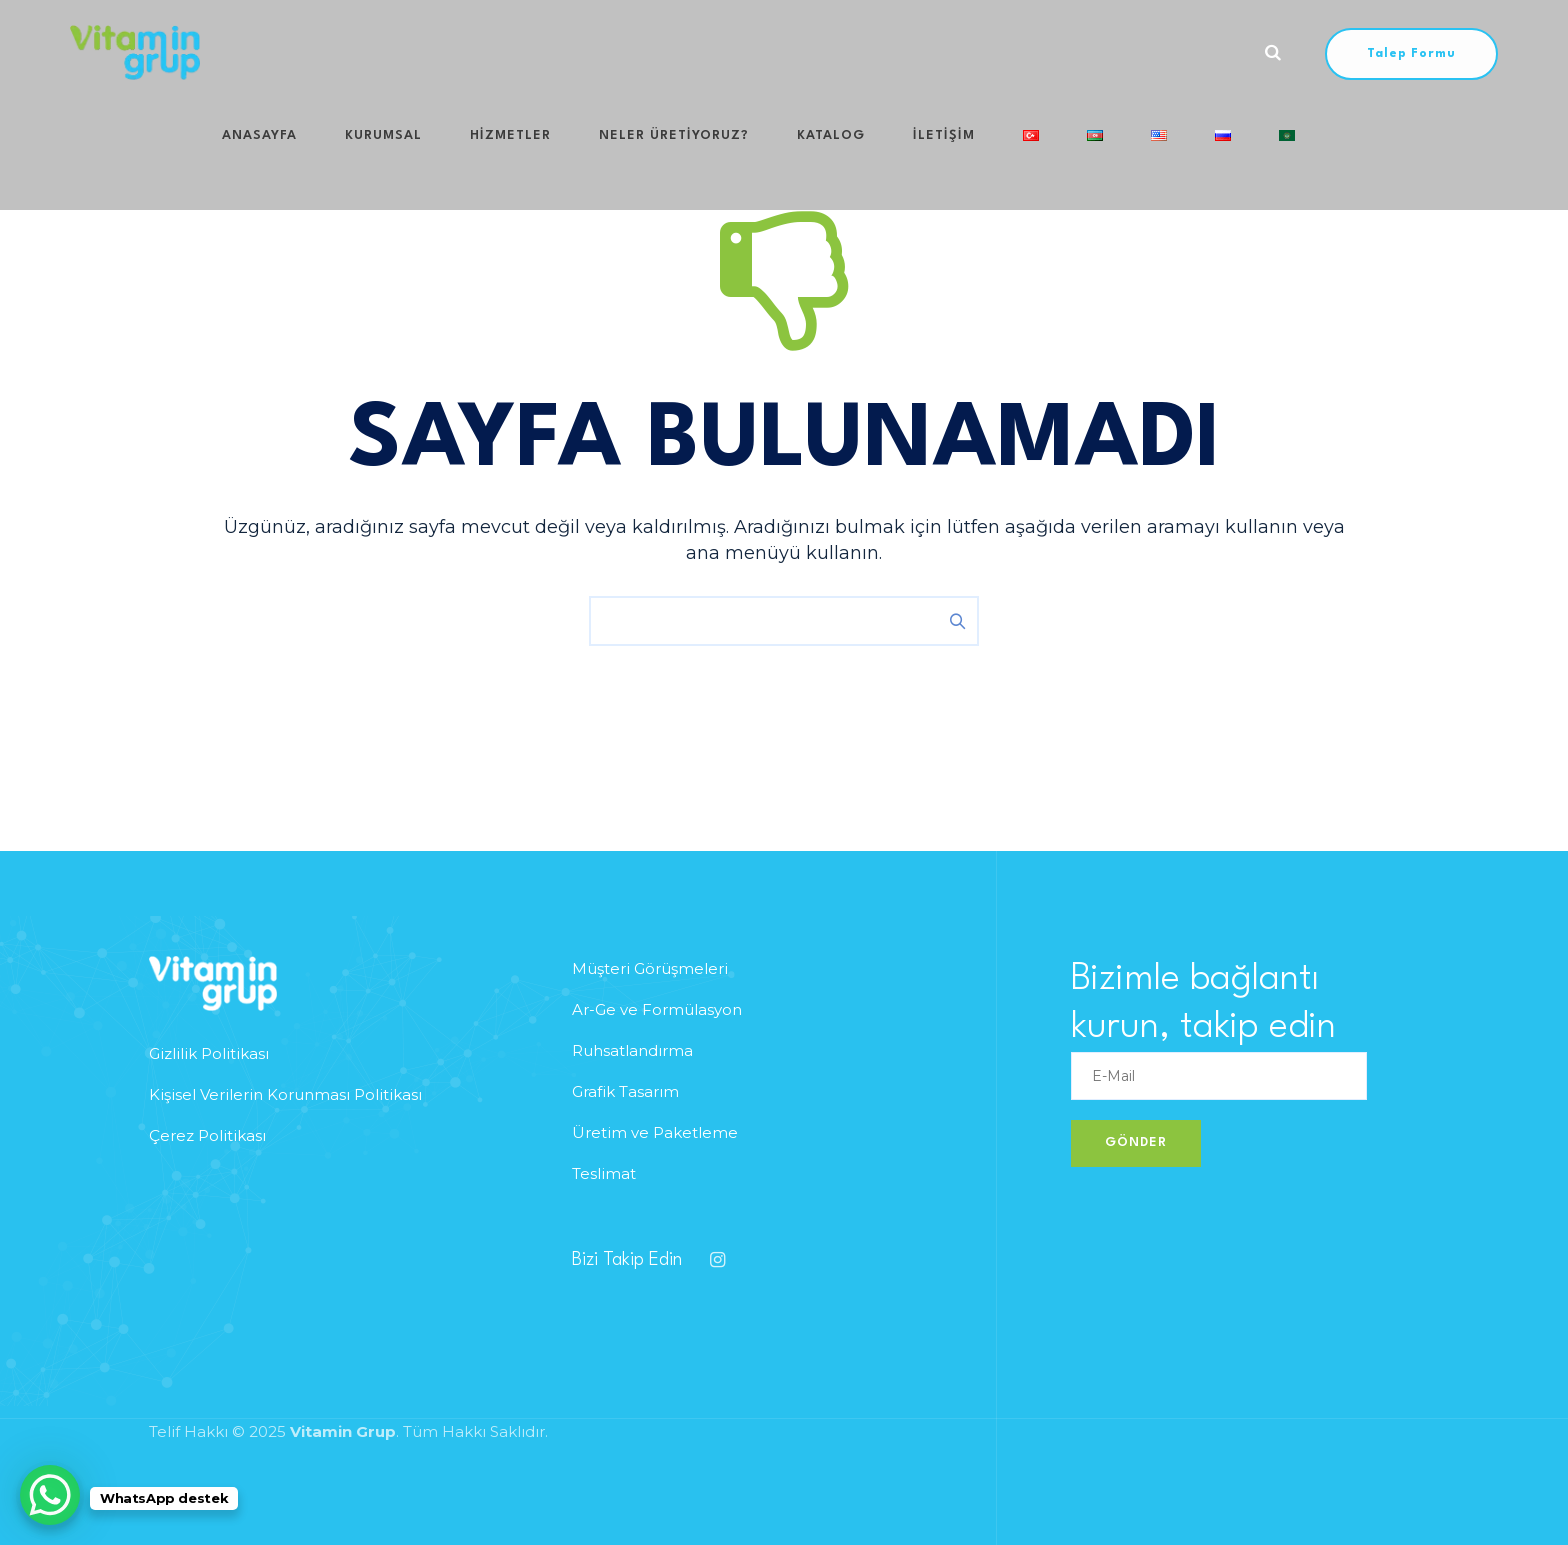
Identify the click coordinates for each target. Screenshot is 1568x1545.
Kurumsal (368, 52)
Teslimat (604, 1173)
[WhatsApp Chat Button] (50, 1495)
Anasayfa (264, 52)
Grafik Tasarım (625, 1091)
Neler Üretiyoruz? (619, 52)
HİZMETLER (475, 52)
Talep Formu (1411, 54)
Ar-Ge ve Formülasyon (657, 1009)
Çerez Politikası (207, 1135)
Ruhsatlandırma (632, 1050)
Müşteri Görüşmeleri (650, 968)
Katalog (756, 52)
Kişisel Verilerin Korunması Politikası (285, 1094)
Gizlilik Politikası (209, 1053)
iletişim (849, 52)
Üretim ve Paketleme (655, 1132)
